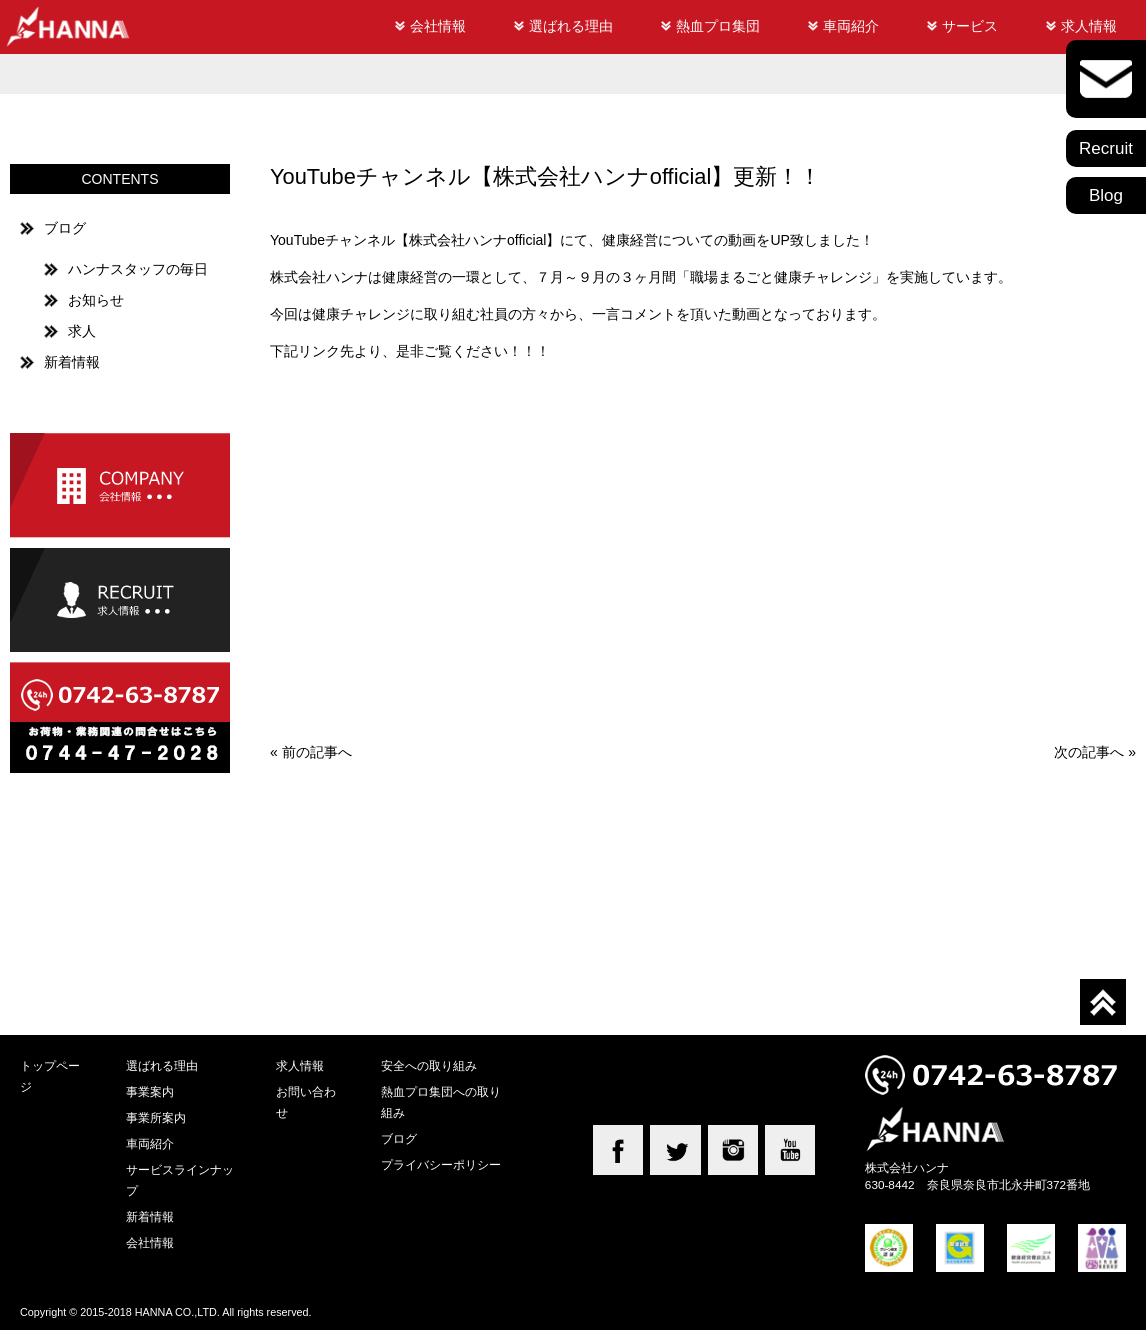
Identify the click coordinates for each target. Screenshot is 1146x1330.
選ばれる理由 (571, 26)
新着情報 (72, 362)
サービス (970, 26)
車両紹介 (851, 26)
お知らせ (96, 300)
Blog (1106, 195)
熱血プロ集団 (718, 26)
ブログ (65, 228)
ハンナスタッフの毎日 (138, 269)
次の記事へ (1089, 752)
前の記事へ (317, 752)
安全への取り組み (429, 1065)
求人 (82, 331)
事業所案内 (156, 1117)
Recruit (1106, 148)
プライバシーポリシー (441, 1164)
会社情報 (438, 26)
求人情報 (1089, 26)
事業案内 (150, 1091)
